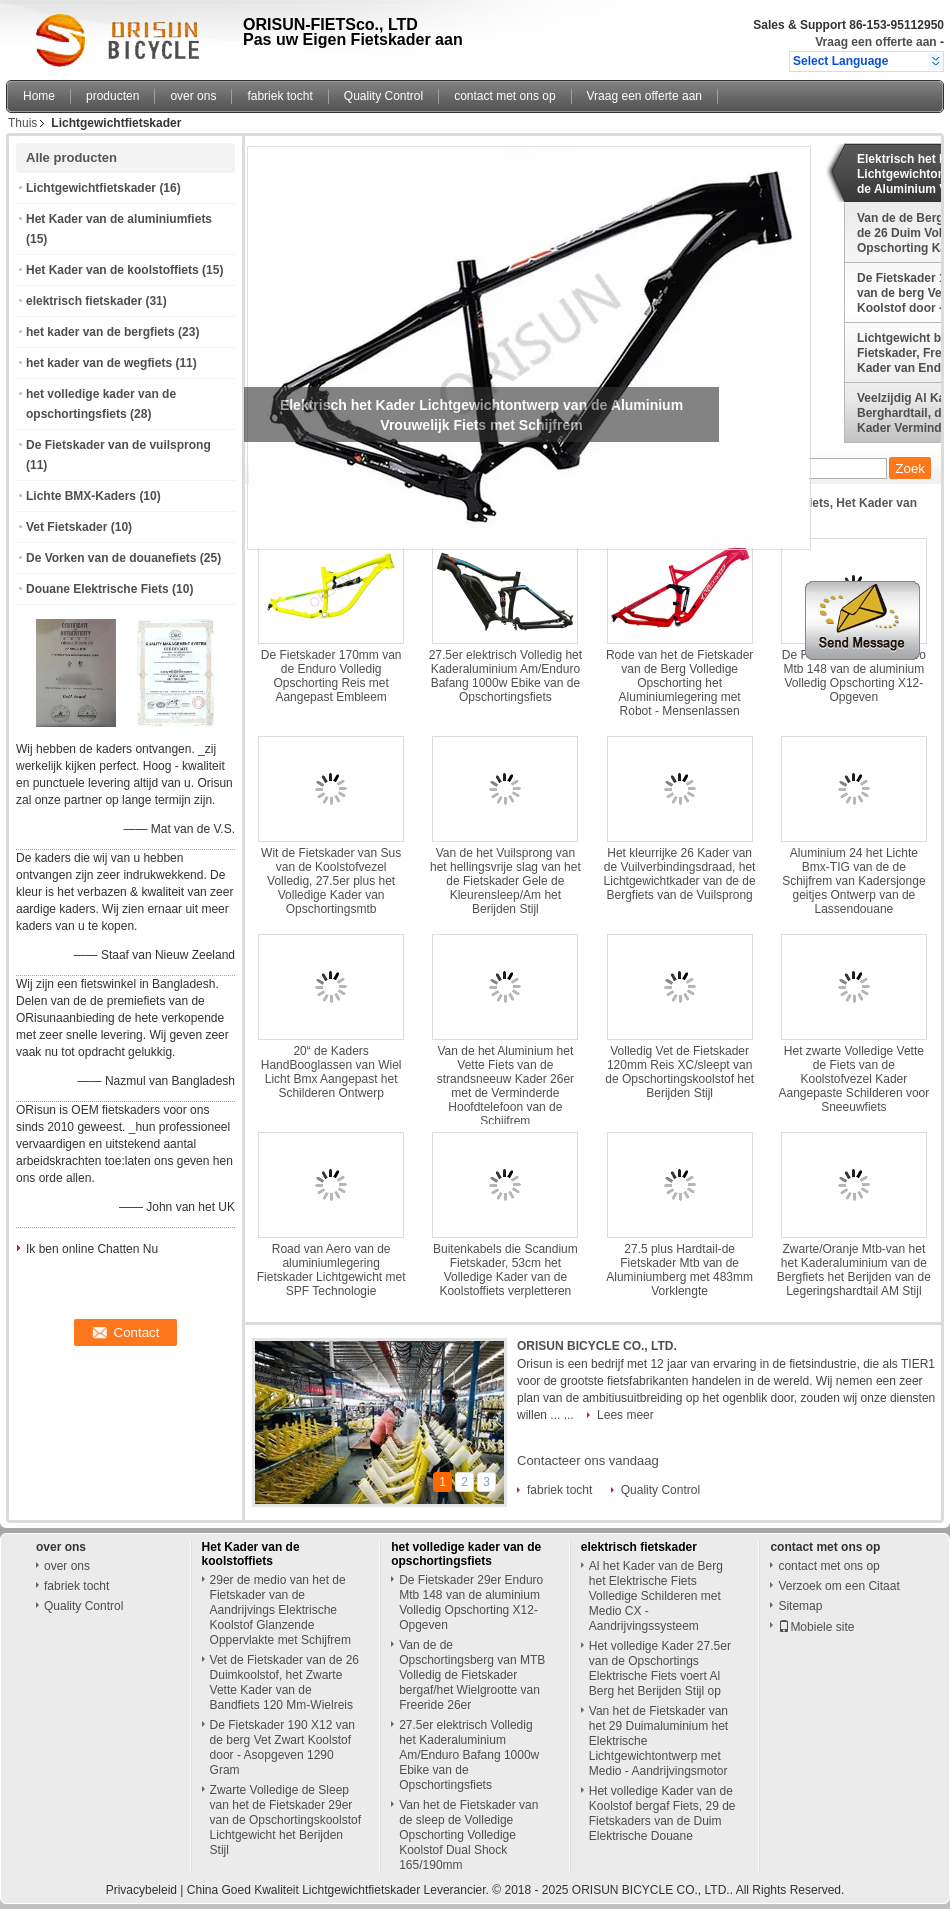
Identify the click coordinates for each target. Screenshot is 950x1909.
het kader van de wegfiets (99, 363)
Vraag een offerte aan (875, 42)
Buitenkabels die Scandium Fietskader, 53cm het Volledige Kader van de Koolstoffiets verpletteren (505, 1270)
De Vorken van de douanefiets (111, 558)
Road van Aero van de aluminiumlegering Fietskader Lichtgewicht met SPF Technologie (331, 1270)
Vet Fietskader (66, 527)
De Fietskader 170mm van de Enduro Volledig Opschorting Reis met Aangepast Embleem (331, 676)
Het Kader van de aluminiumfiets (119, 219)
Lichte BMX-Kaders (81, 496)
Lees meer (625, 1415)
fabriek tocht (279, 96)
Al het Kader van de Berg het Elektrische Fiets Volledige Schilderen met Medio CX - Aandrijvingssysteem (656, 1596)
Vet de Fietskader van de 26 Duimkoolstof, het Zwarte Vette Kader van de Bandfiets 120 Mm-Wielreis (284, 1682)
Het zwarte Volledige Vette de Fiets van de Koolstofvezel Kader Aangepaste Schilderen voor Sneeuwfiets (853, 1079)
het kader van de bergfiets (100, 332)
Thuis (22, 123)
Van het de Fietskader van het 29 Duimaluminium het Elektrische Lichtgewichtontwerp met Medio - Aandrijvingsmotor (658, 1741)
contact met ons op (504, 96)
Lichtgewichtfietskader (91, 188)
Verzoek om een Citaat (838, 1586)
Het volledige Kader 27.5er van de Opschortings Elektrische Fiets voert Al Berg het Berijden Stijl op (660, 1668)
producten (112, 96)
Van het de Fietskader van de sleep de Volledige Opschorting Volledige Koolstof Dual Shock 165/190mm (468, 1835)
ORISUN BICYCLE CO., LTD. (597, 1346)
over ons (193, 96)
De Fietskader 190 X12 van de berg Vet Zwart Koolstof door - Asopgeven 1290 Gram (282, 1747)
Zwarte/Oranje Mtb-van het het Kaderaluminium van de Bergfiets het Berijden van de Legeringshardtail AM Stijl (854, 1270)
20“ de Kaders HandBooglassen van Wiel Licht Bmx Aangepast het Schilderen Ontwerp (331, 1072)
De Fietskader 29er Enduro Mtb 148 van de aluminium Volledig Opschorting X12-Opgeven (854, 676)
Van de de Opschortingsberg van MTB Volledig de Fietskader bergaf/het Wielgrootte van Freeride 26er (472, 1675)
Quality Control (383, 96)
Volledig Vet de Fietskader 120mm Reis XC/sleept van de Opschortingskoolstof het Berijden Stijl (679, 1072)
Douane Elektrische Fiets (97, 589)
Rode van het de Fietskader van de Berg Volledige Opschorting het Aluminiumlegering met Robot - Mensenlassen (679, 683)
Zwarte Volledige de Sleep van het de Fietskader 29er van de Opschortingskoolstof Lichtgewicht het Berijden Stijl (285, 1820)
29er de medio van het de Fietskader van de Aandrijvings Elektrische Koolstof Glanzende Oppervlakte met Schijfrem (280, 1610)
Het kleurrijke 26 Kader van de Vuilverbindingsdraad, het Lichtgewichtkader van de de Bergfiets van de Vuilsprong (680, 874)
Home (39, 96)
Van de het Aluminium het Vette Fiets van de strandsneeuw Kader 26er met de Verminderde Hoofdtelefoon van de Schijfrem (505, 1086)
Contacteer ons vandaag (588, 1460)
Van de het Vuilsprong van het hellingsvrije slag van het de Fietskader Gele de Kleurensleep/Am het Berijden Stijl (505, 881)
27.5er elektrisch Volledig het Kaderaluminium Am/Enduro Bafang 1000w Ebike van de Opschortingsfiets (505, 676)
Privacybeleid (141, 1890)
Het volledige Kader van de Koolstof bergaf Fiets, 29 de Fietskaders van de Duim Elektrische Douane (662, 1813)
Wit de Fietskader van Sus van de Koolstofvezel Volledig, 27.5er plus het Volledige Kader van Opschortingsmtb (331, 881)
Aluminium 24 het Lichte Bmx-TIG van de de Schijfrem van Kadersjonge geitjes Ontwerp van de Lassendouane (853, 881)
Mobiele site (816, 1627)
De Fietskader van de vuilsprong (118, 445)
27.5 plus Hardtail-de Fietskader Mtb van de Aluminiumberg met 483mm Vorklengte (679, 1270)
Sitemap (800, 1606)
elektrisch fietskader (84, 301)
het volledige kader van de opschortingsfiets (466, 1554)
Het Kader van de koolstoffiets (112, 270)
